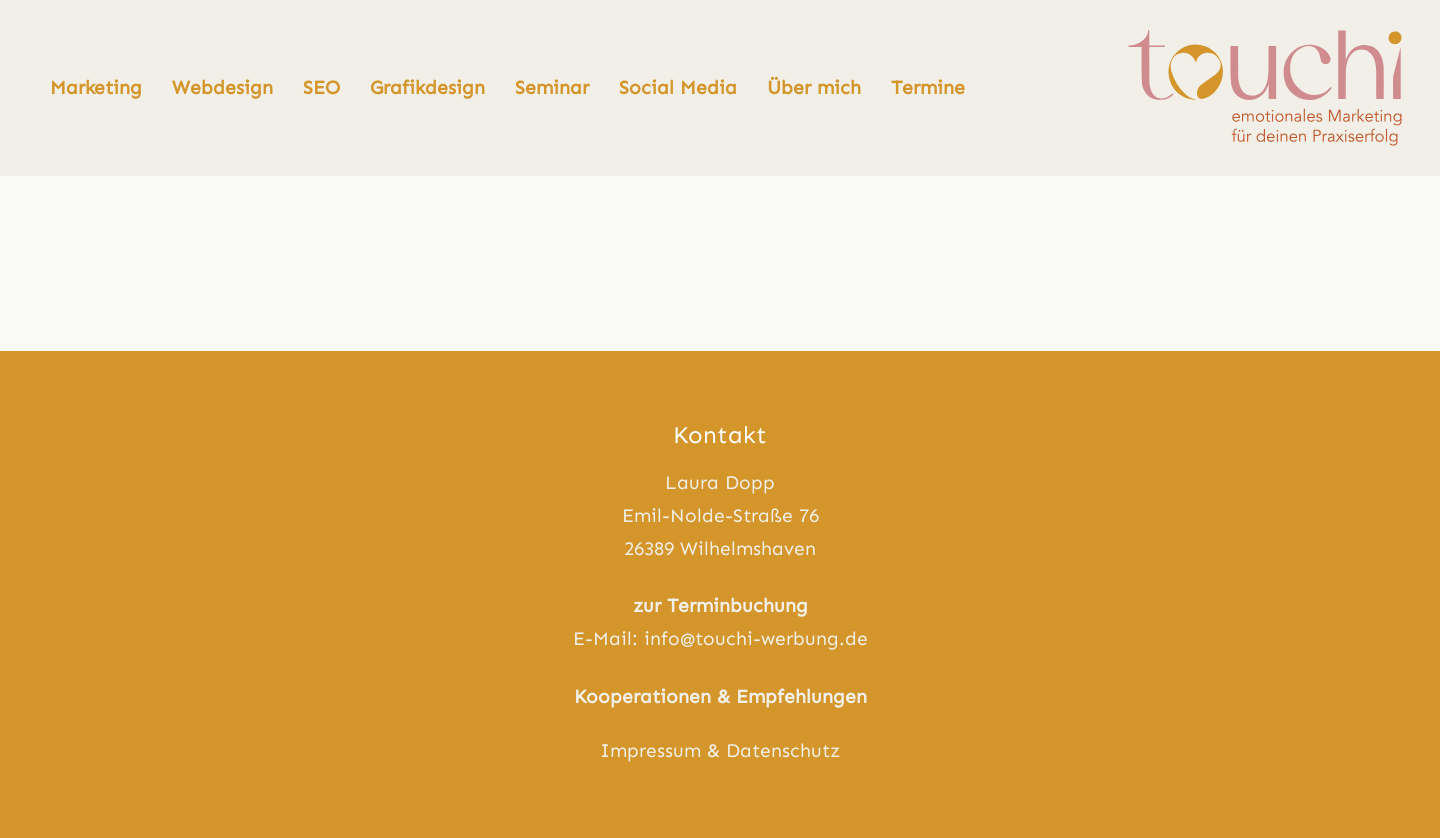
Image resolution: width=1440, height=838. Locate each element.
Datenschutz (783, 750)
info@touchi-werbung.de (756, 638)
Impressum (650, 750)
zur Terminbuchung (720, 605)
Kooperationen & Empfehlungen (720, 696)
